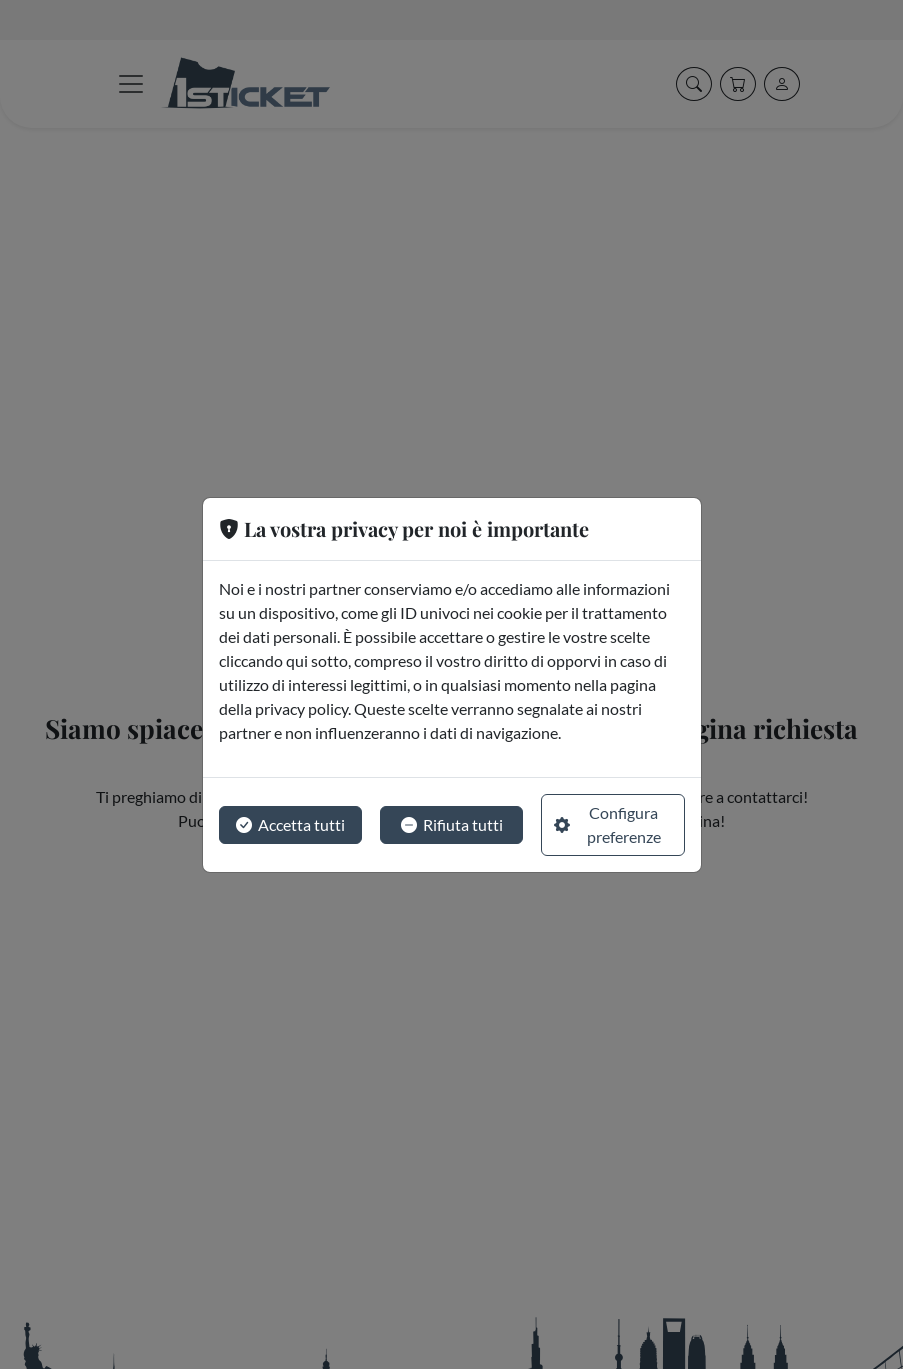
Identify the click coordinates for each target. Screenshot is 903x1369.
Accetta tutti (290, 825)
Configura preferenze (607, 824)
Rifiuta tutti (452, 825)
